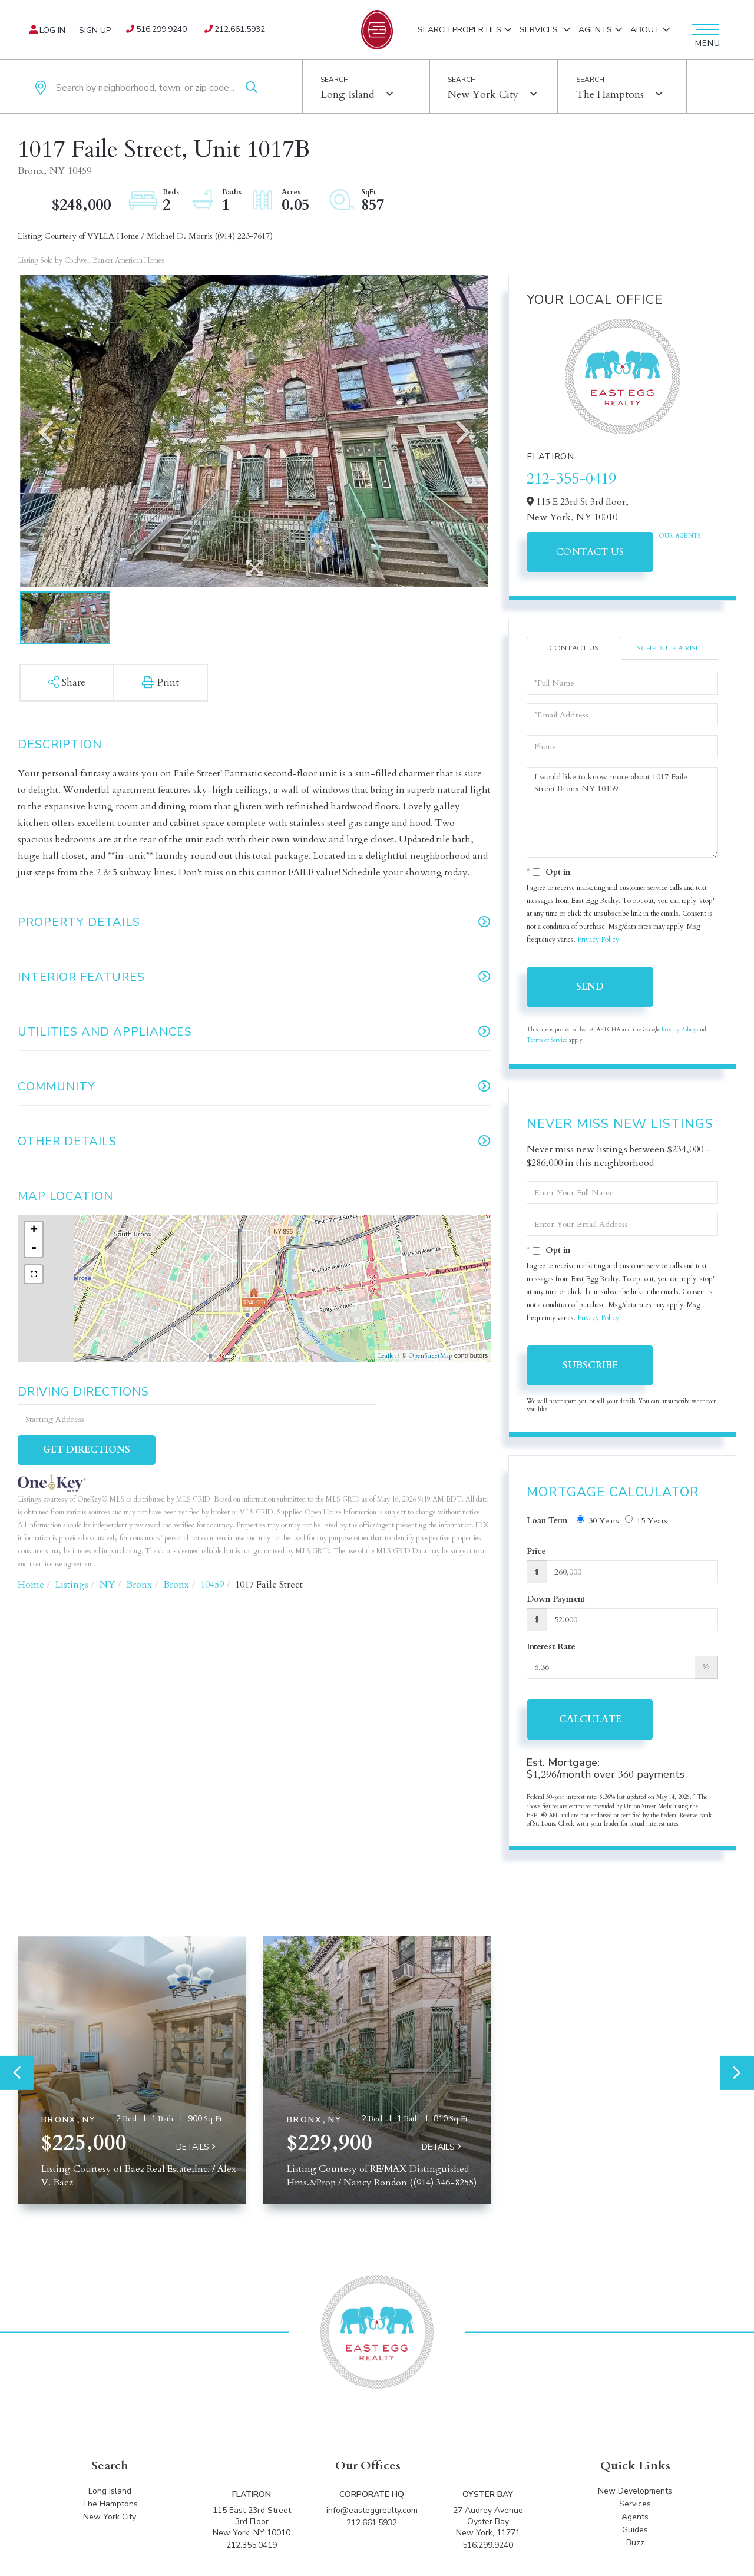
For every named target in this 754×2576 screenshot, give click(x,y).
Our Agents (679, 536)
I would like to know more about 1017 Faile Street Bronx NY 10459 (622, 812)
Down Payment (556, 1599)
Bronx (139, 1554)
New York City (483, 94)
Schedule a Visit (669, 648)
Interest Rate (551, 1646)
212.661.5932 (239, 29)
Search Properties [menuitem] (459, 29)
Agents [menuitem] (595, 29)
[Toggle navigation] (704, 29)
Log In (52, 30)
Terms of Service (547, 1041)
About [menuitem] (645, 29)
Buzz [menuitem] (635, 2545)
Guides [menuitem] (635, 2532)
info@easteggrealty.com (372, 2512)
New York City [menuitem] (109, 2519)
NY (107, 1554)
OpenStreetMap (430, 1355)
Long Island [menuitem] (109, 2493)
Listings (71, 1554)
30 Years (598, 1520)
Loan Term (547, 1520)
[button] (251, 88)
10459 (212, 1554)
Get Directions (435, 1419)
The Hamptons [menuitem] (110, 2506)
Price (536, 1551)
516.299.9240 (161, 29)
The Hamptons (610, 94)
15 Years (646, 1520)
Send (590, 987)
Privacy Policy (598, 939)
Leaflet (387, 1355)
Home (31, 1554)
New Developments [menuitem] (635, 2493)
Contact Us (590, 551)
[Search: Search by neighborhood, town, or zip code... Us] (150, 88)
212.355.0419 (251, 2547)
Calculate (590, 1719)
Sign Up (95, 30)
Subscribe (590, 1365)
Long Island (347, 94)
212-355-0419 (571, 478)
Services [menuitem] (540, 29)
